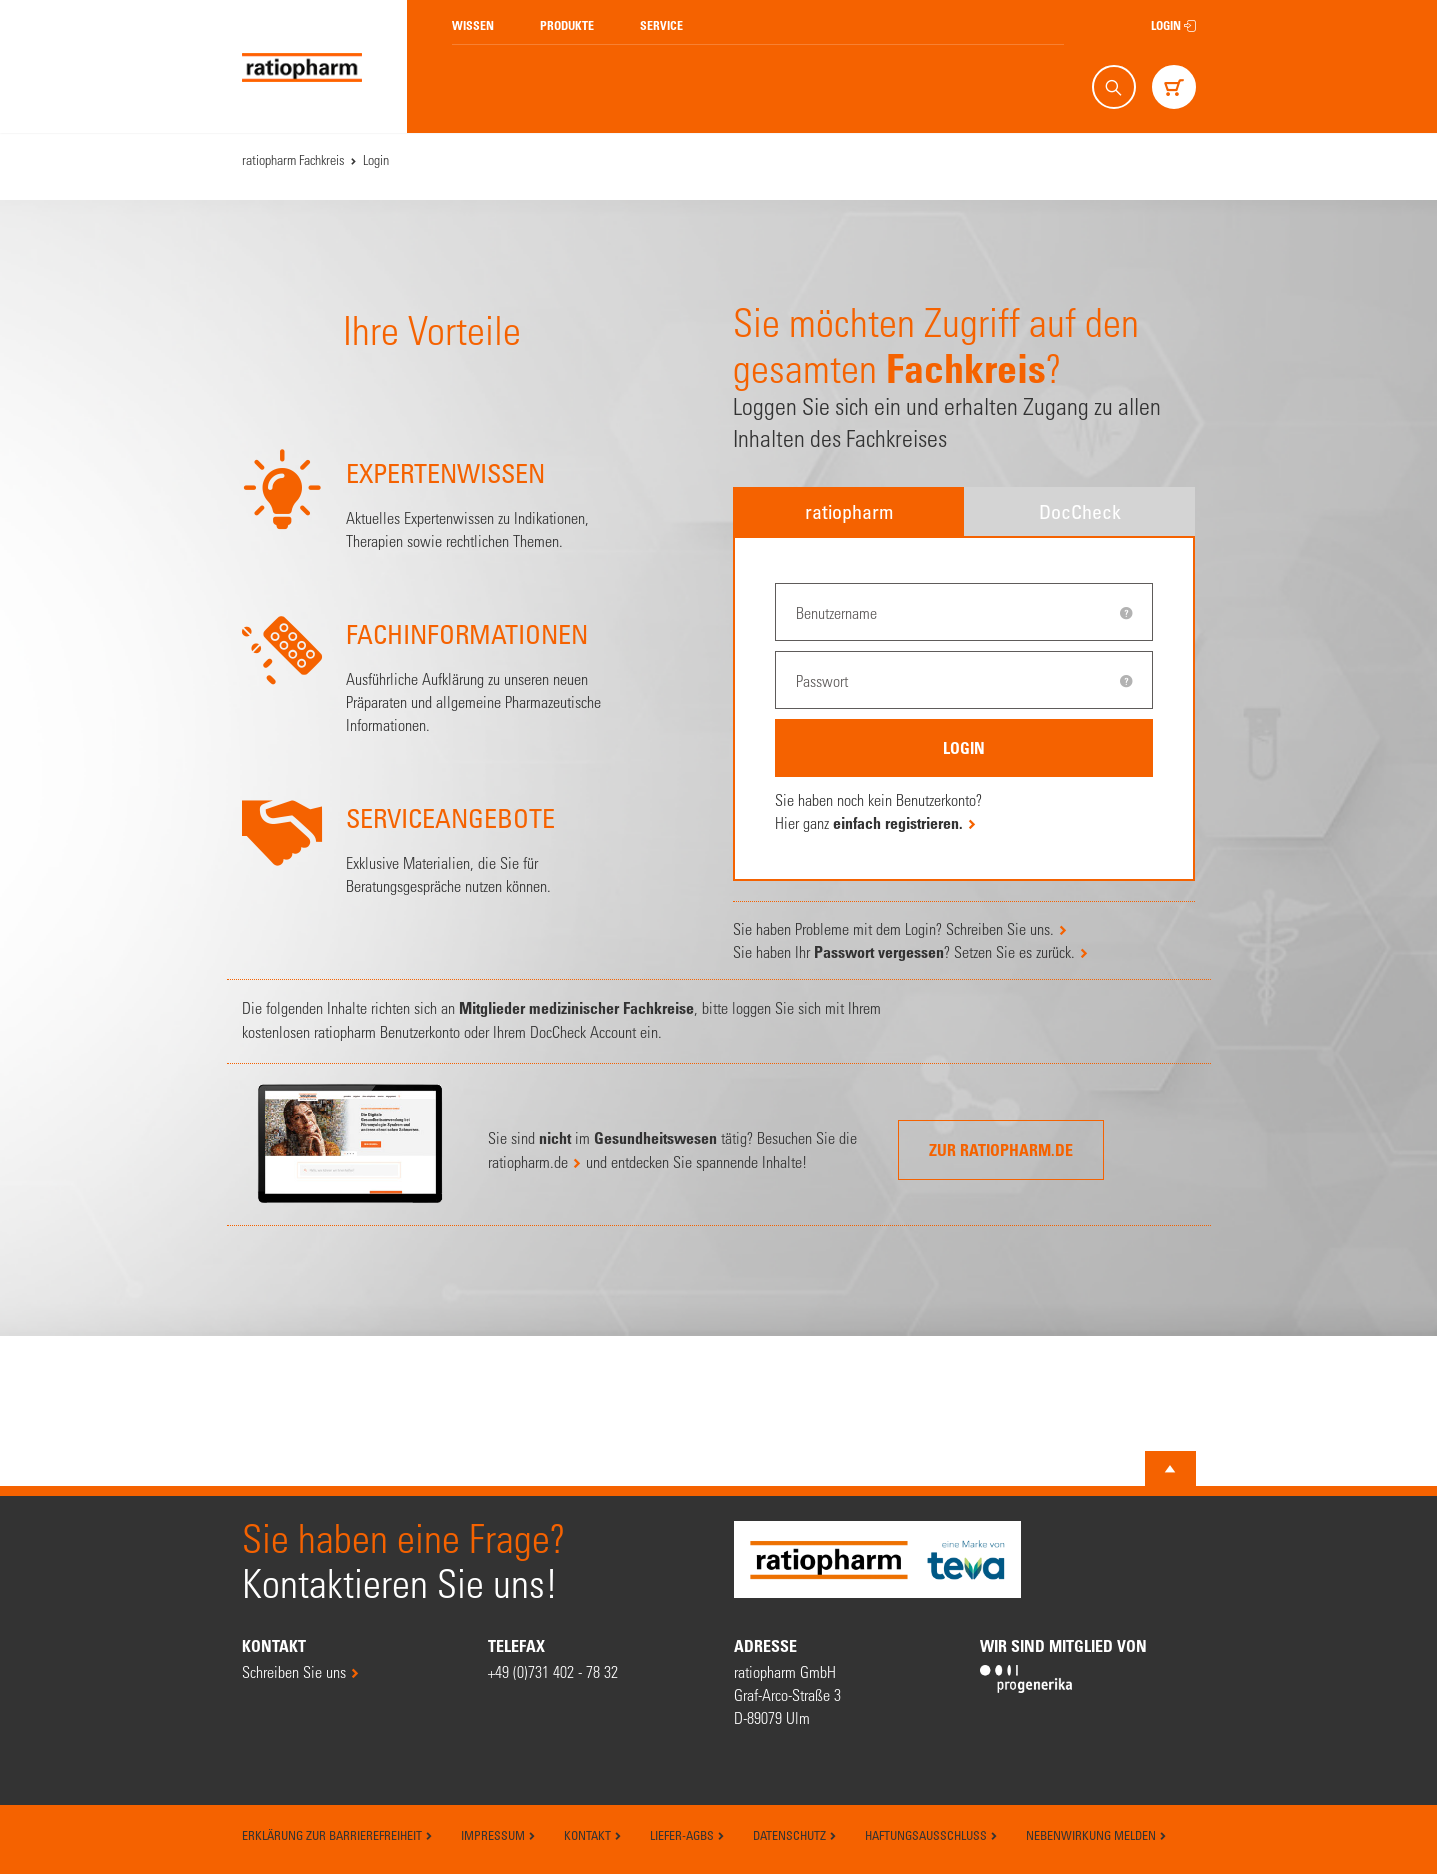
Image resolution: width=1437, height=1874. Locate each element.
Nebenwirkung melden (1096, 1835)
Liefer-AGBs (687, 1835)
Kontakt (593, 1835)
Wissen (473, 25)
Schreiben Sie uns (294, 1671)
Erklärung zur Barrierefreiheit (337, 1835)
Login (1173, 25)
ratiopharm (849, 511)
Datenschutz (795, 1835)
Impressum (498, 1835)
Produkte (567, 25)
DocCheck (1080, 511)
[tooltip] (1126, 613)
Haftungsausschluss (931, 1835)
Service (661, 25)
